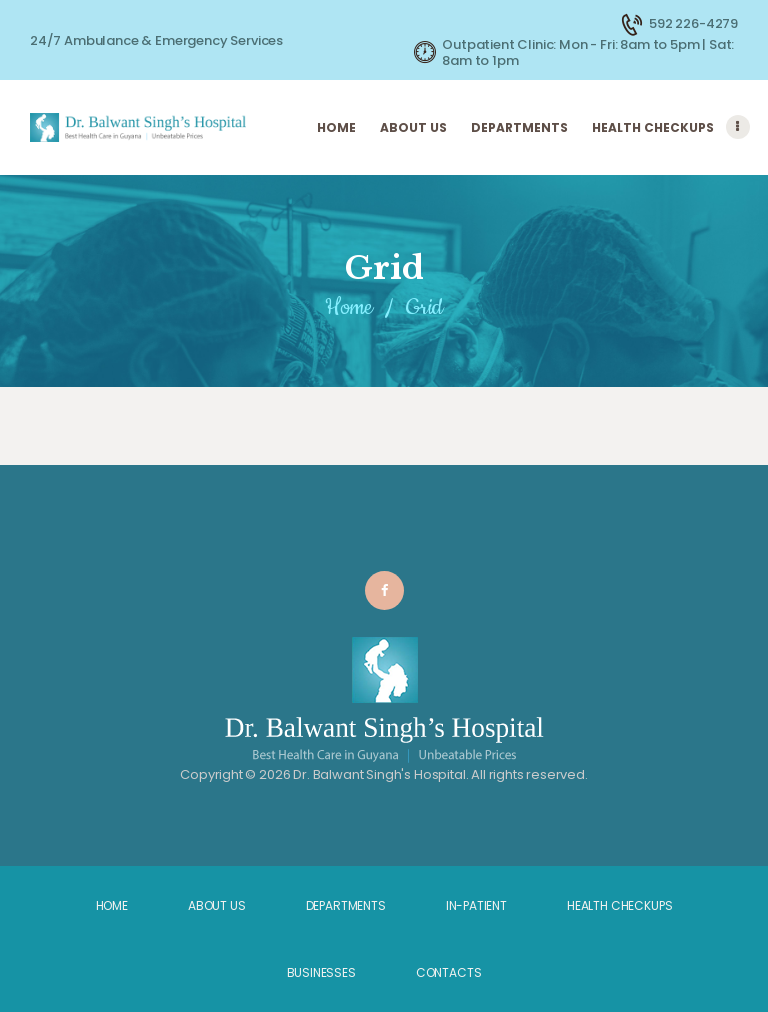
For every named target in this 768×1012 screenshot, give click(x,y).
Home (349, 307)
